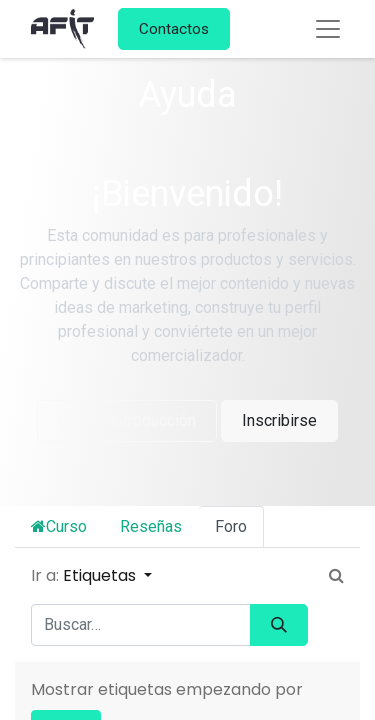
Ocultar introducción (127, 420)
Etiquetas (101, 575)
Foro (231, 526)
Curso (59, 526)
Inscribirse (279, 420)
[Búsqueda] (279, 625)
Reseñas (151, 526)
